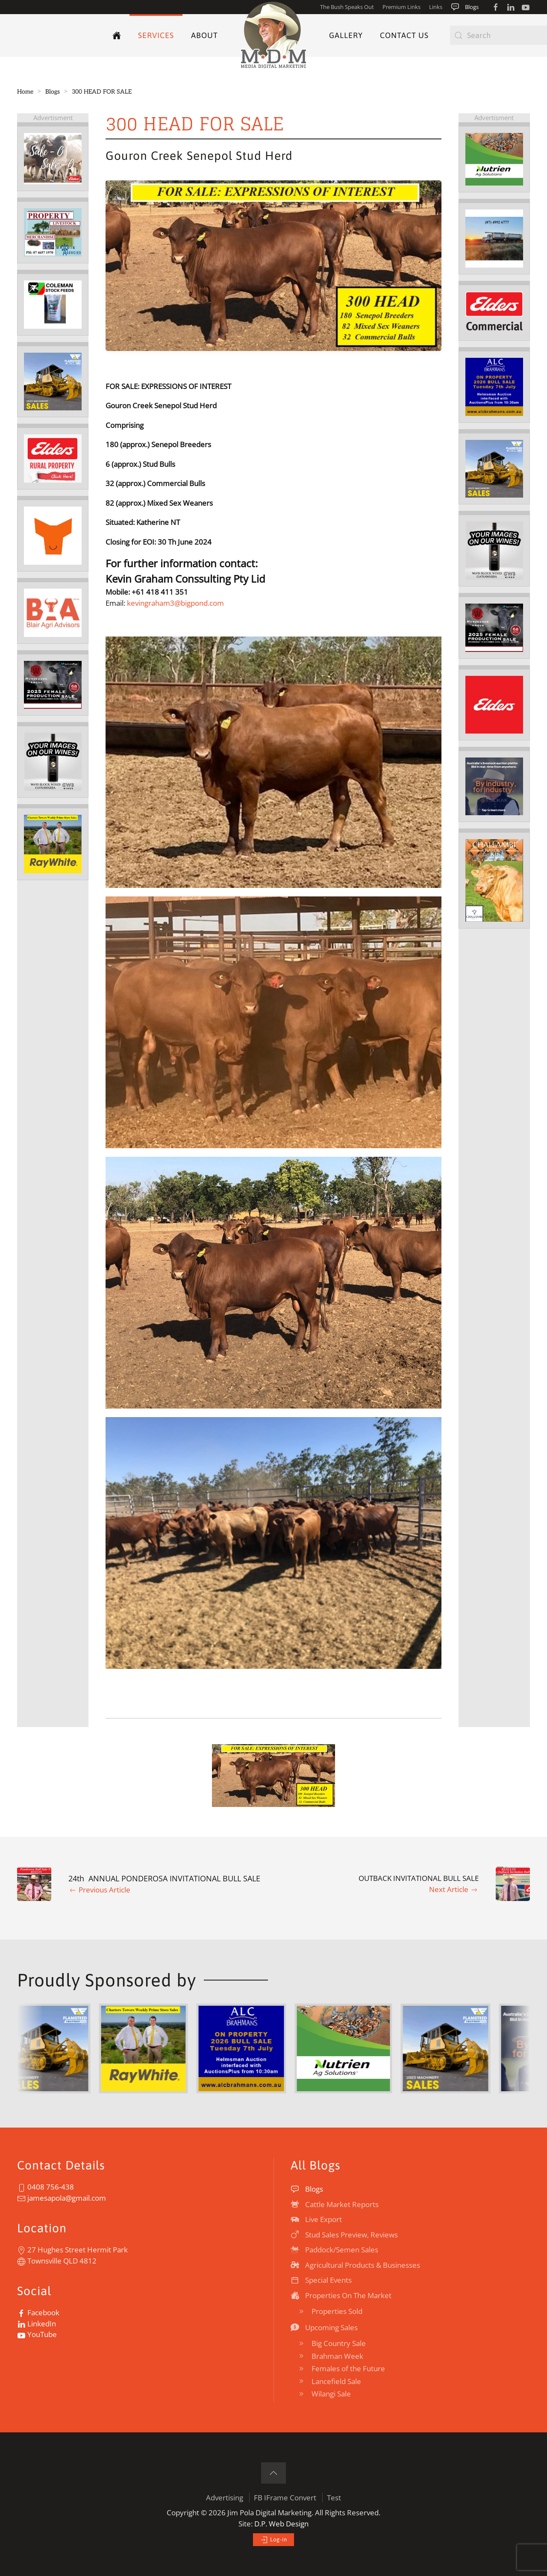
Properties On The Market (341, 2295)
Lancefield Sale (329, 2381)
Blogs (465, 7)
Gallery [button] (346, 35)
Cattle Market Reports (335, 2204)
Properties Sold (329, 2311)
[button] (273, 1775)
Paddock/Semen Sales (334, 2250)
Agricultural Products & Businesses (355, 2265)
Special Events (321, 2280)
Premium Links (401, 7)
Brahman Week (330, 2356)
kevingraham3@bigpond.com (175, 603)
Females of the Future (341, 2368)
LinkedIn (36, 2323)
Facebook (38, 2312)
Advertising (224, 2497)
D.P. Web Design (281, 2524)
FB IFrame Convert (285, 2497)
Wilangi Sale (324, 2394)
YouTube (37, 2334)
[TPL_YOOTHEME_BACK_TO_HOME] (273, 35)
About (204, 35)
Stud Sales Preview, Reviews (344, 2235)
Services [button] (156, 35)
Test (334, 2497)
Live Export (316, 2219)
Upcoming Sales (324, 2327)
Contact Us (404, 35)
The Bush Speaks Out (347, 7)
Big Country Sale (331, 2343)
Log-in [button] (273, 2540)
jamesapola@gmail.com (61, 2198)
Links (435, 7)
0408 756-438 (45, 2187)
